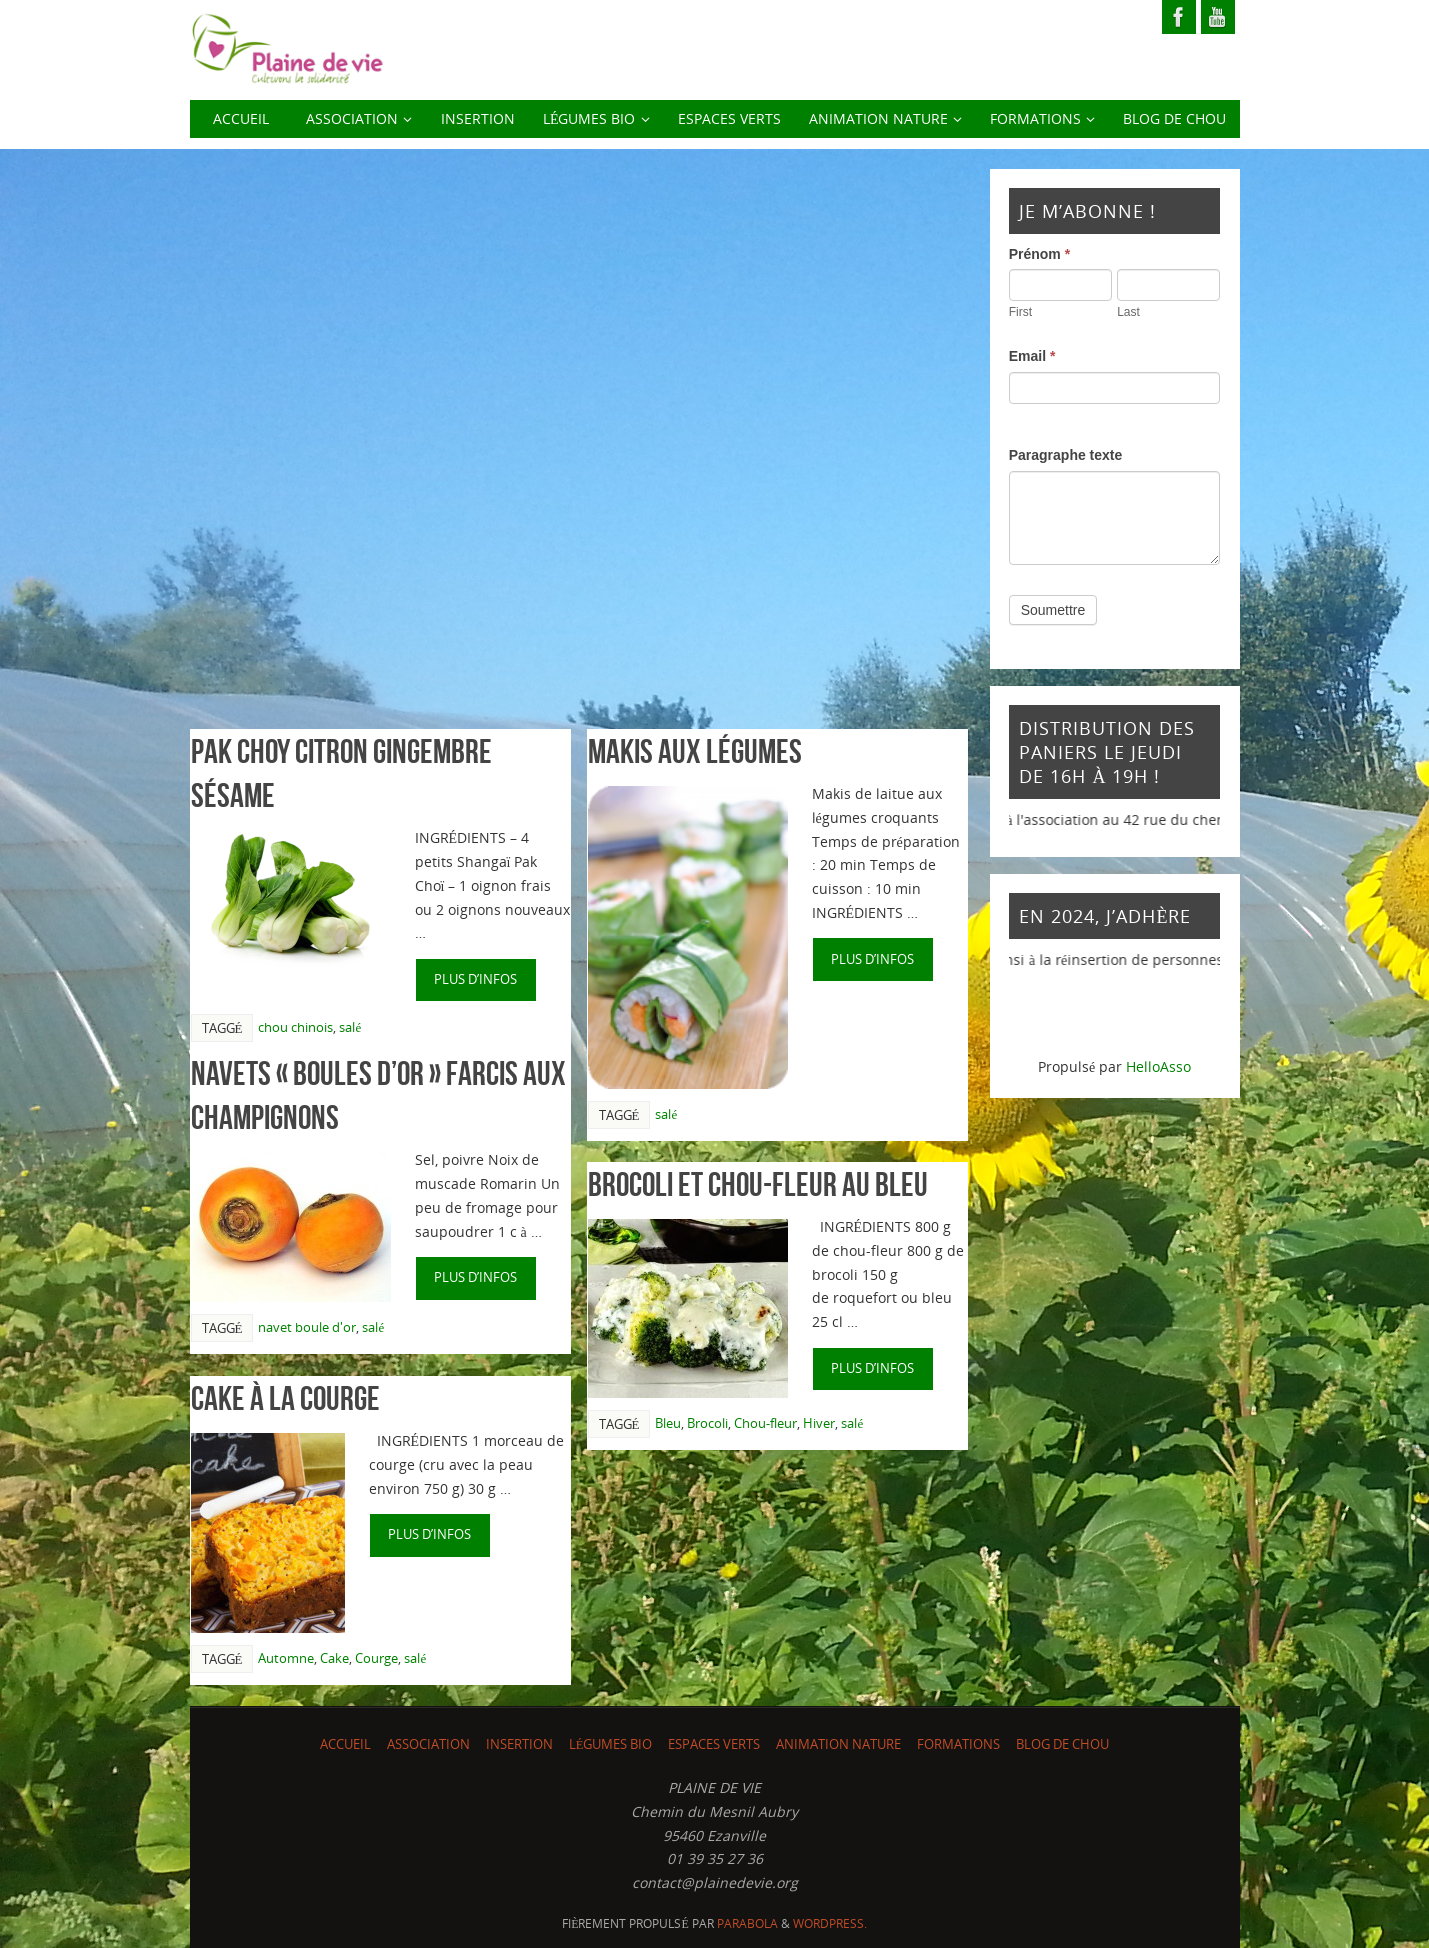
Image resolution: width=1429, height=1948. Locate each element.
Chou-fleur (765, 1423)
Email (1032, 356)
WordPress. (830, 1923)
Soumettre (1053, 610)
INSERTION (519, 1744)
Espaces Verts (714, 1744)
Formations (958, 1744)
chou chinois (295, 1027)
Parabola (747, 1923)
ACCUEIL (345, 1744)
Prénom (1039, 254)
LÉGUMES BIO (611, 1744)
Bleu (668, 1423)
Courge (376, 1658)
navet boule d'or (307, 1327)
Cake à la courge (285, 1398)
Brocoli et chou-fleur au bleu (758, 1184)
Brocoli (707, 1423)
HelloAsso (1158, 1066)
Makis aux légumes (695, 751)
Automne (286, 1658)
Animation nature (838, 1744)
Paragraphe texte (1066, 455)
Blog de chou (1062, 1744)
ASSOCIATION (428, 1744)
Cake (334, 1658)
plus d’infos (475, 979)
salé (350, 1027)
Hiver (819, 1423)
